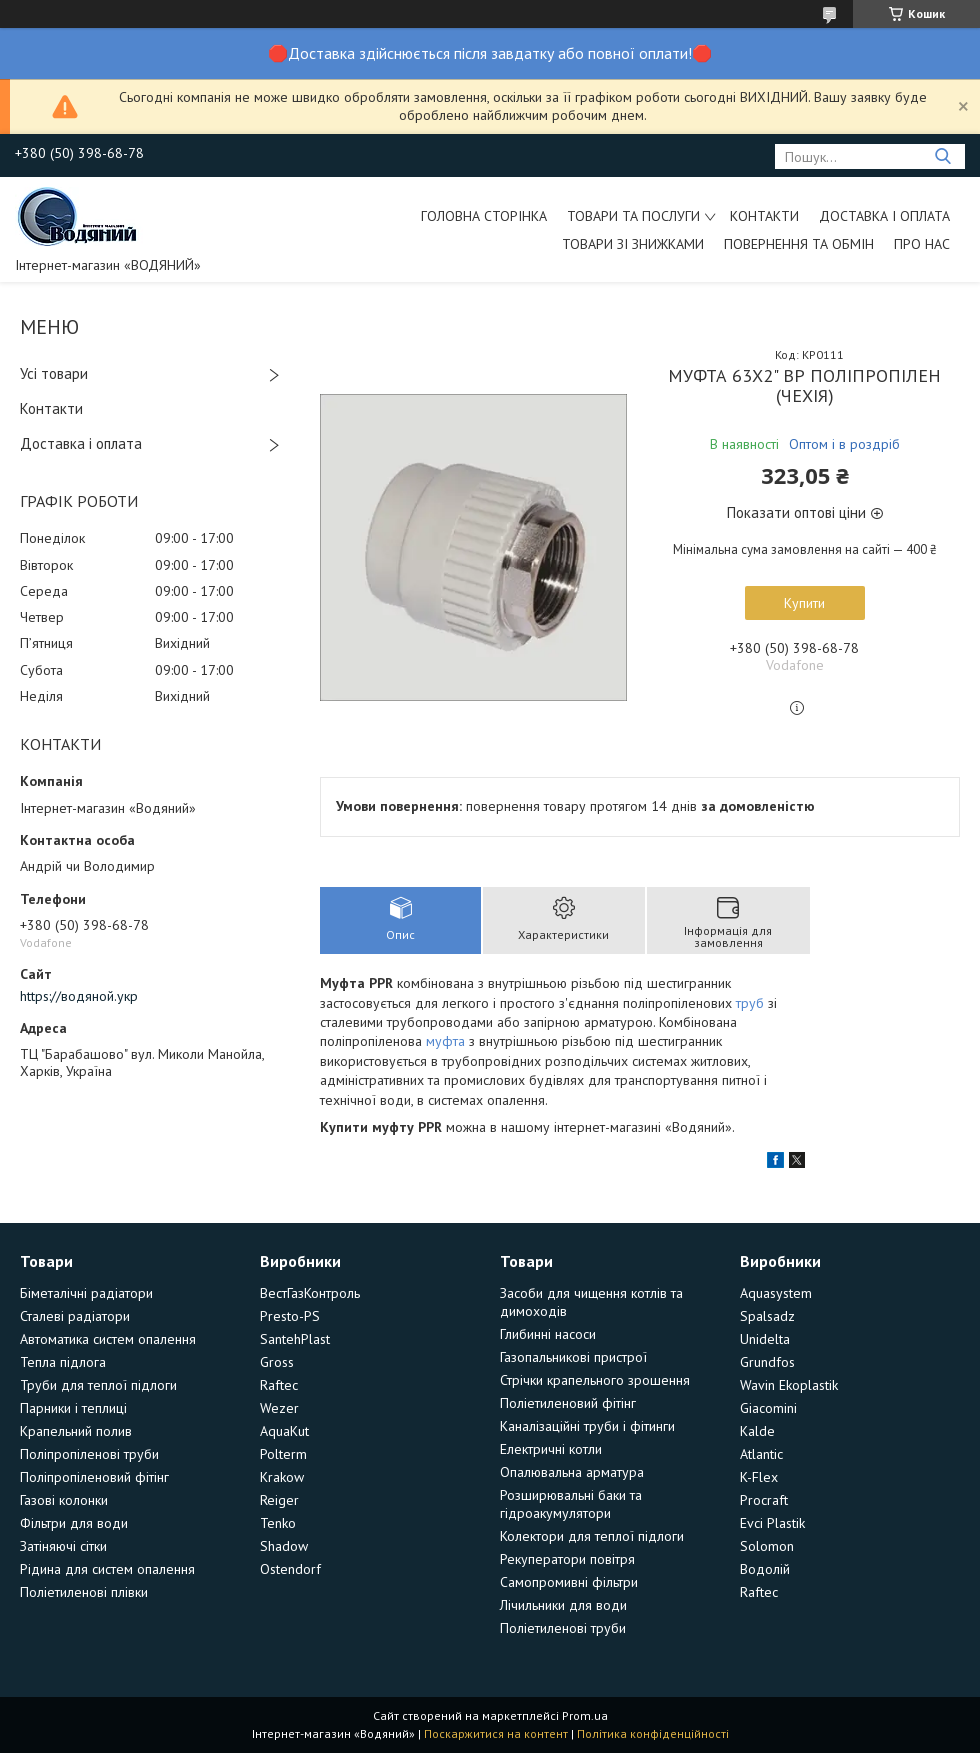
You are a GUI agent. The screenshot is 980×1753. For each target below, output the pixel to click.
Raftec (279, 1385)
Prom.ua (585, 1715)
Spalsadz (767, 1316)
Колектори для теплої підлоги (592, 1536)
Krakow (282, 1477)
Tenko (278, 1523)
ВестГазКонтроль (310, 1293)
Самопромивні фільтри (569, 1582)
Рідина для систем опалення (107, 1569)
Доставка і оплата (884, 216)
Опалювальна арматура (572, 1472)
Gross (277, 1362)
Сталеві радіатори (75, 1316)
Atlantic (761, 1454)
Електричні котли (551, 1449)
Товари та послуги (633, 216)
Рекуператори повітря (567, 1559)
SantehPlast (295, 1339)
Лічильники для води (563, 1605)
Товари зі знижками (633, 244)
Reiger (279, 1500)
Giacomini (768, 1408)
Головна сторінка (484, 216)
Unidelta (765, 1339)
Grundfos (767, 1362)
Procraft (764, 1500)
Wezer (279, 1408)
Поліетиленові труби (563, 1628)
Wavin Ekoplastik (789, 1385)
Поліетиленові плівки (84, 1592)
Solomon (767, 1546)
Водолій (765, 1569)
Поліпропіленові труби (89, 1454)
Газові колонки (64, 1500)
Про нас (922, 244)
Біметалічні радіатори (86, 1293)
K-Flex (759, 1477)
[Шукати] (942, 156)
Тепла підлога (63, 1362)
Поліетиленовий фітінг (568, 1403)
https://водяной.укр (79, 996)
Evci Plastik (772, 1523)
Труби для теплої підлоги (98, 1385)
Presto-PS (290, 1316)
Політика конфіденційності (653, 1733)
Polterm (283, 1454)
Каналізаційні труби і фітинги (587, 1426)
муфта (445, 1041)
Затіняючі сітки (63, 1546)
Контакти (764, 216)
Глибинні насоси (548, 1334)
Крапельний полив (76, 1431)
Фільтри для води (74, 1523)
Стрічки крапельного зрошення (595, 1380)
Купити (804, 603)
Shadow (284, 1546)
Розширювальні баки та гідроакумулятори (571, 1504)
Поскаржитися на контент (496, 1733)
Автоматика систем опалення (108, 1339)
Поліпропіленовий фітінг (94, 1477)
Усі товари (54, 373)
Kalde (757, 1431)
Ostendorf (290, 1569)
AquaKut (284, 1431)
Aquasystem (776, 1293)
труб (750, 1003)
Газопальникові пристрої (573, 1357)
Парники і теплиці (73, 1408)
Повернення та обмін (799, 244)
